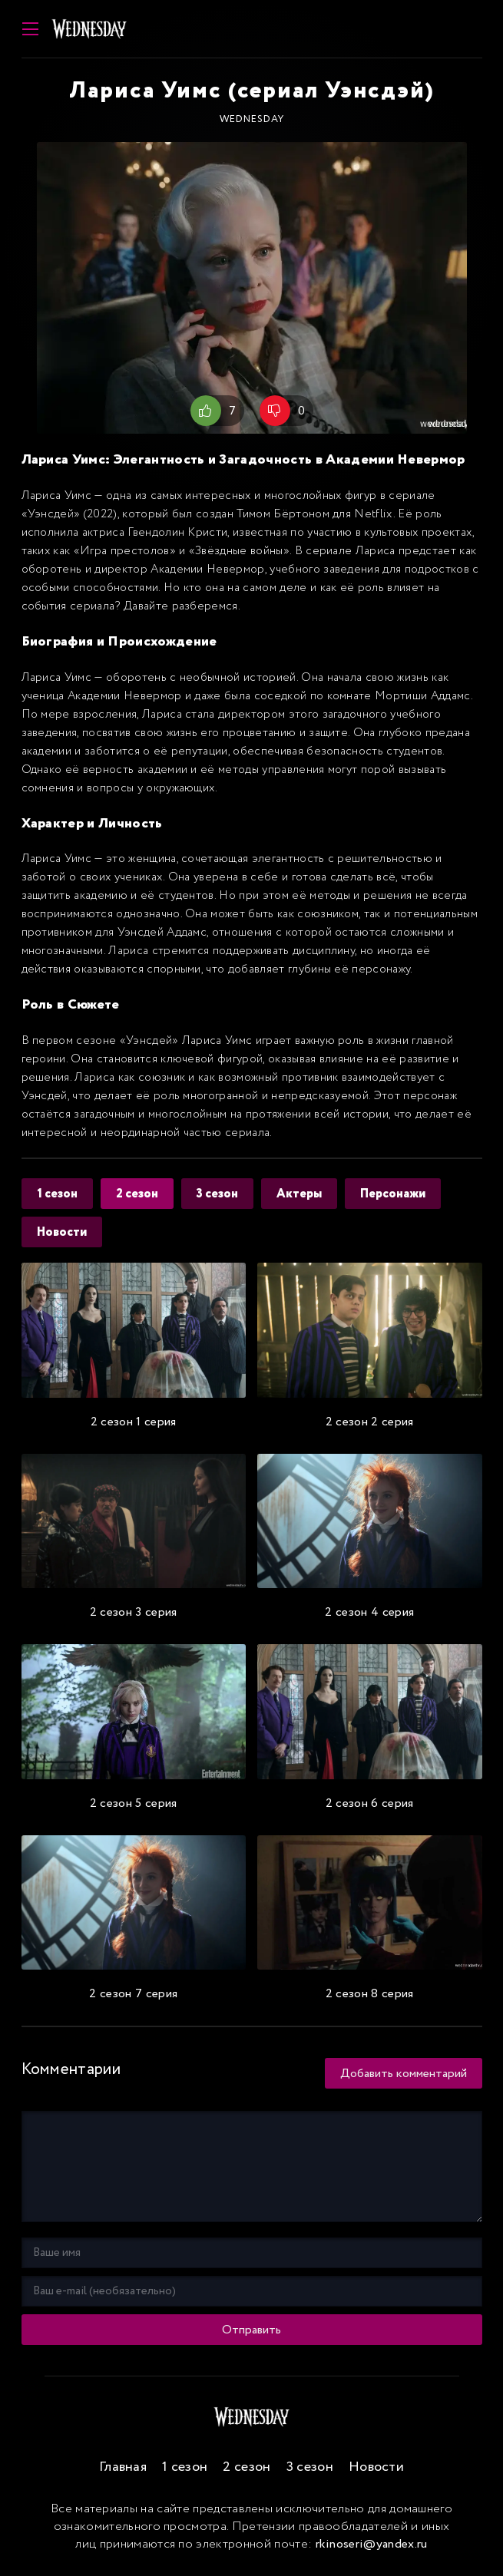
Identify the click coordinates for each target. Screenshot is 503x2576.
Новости (62, 1232)
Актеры (299, 1194)
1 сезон (57, 1194)
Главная (123, 2467)
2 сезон (137, 1194)
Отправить (251, 2330)
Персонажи (392, 1194)
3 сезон (217, 1194)
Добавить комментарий (403, 2073)
